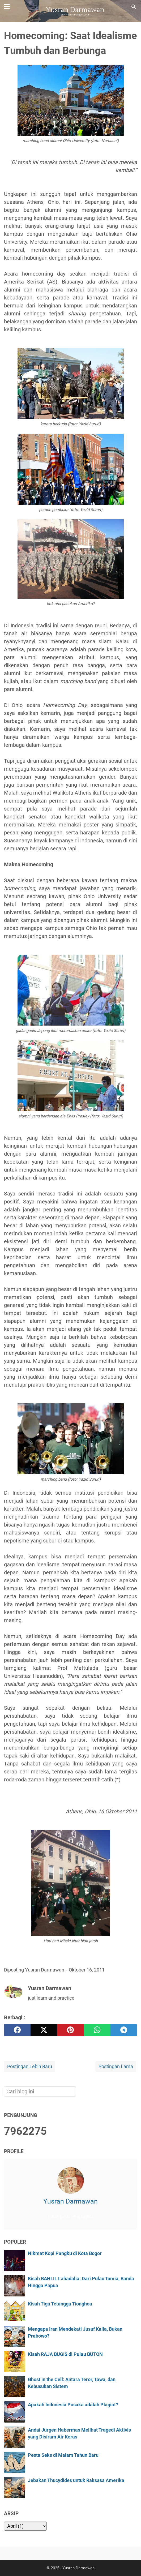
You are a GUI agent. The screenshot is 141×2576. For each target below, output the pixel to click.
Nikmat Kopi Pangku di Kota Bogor (65, 2253)
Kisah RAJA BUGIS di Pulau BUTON (65, 2354)
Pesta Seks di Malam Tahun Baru (63, 2455)
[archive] (25, 2526)
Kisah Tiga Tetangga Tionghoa (60, 2304)
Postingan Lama (116, 2066)
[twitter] (44, 2030)
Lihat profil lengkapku (70, 2216)
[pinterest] (70, 2030)
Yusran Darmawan (70, 2201)
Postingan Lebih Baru (29, 2066)
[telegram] (123, 2030)
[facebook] (17, 2030)
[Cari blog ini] (134, 7)
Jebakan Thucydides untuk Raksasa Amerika (76, 2480)
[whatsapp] (97, 2030)
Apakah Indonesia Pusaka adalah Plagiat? (73, 2404)
